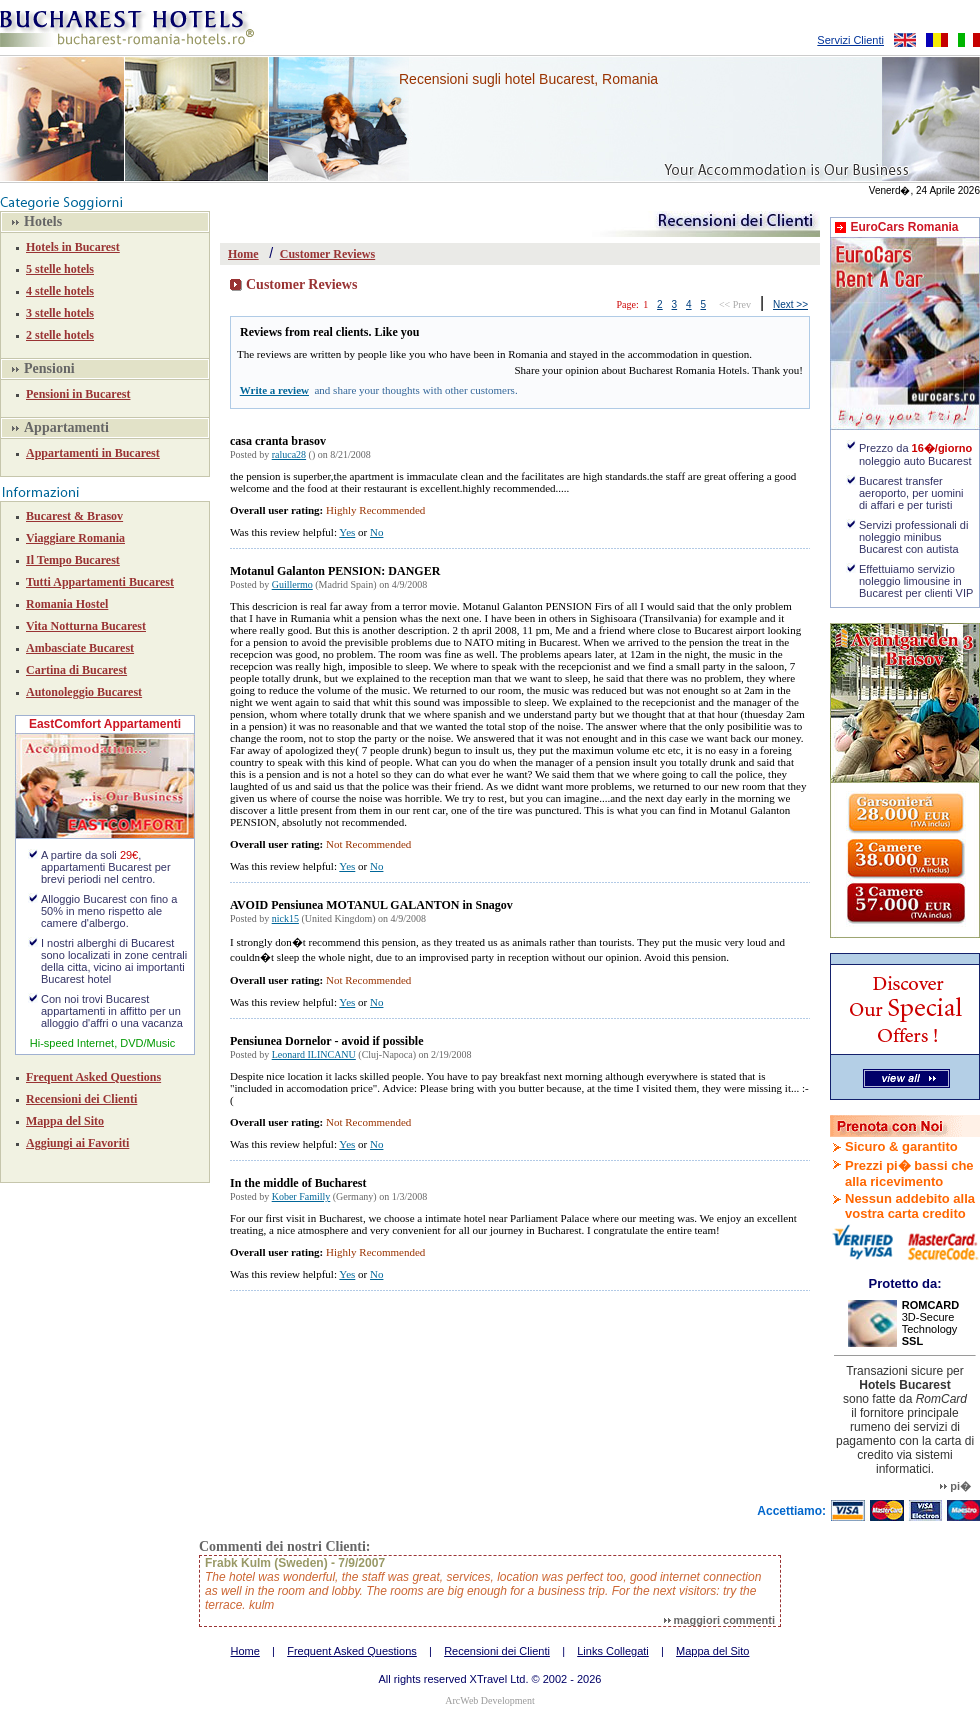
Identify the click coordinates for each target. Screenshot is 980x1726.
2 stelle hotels (60, 335)
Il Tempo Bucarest (73, 560)
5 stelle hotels (60, 269)
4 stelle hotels (60, 291)
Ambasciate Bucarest (80, 648)
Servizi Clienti (850, 40)
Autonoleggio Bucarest (84, 692)
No (376, 532)
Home (243, 254)
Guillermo (292, 584)
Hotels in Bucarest (73, 247)
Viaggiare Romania (75, 538)
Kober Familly (301, 1196)
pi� (955, 1486)
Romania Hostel (67, 604)
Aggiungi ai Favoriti (77, 1143)
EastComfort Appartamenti (105, 724)
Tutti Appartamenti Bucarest (100, 582)
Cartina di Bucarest (76, 670)
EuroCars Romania (904, 227)
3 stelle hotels (60, 313)
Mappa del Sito (65, 1121)
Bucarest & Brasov (74, 516)
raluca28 (289, 454)
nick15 (285, 918)
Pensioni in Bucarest (78, 394)
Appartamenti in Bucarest (93, 453)
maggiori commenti (719, 1620)
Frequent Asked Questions (93, 1077)
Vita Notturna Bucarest (86, 626)
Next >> (790, 304)
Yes (347, 532)
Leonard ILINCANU (314, 1054)
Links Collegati (613, 1651)
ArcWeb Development (489, 1700)
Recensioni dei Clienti (81, 1099)
